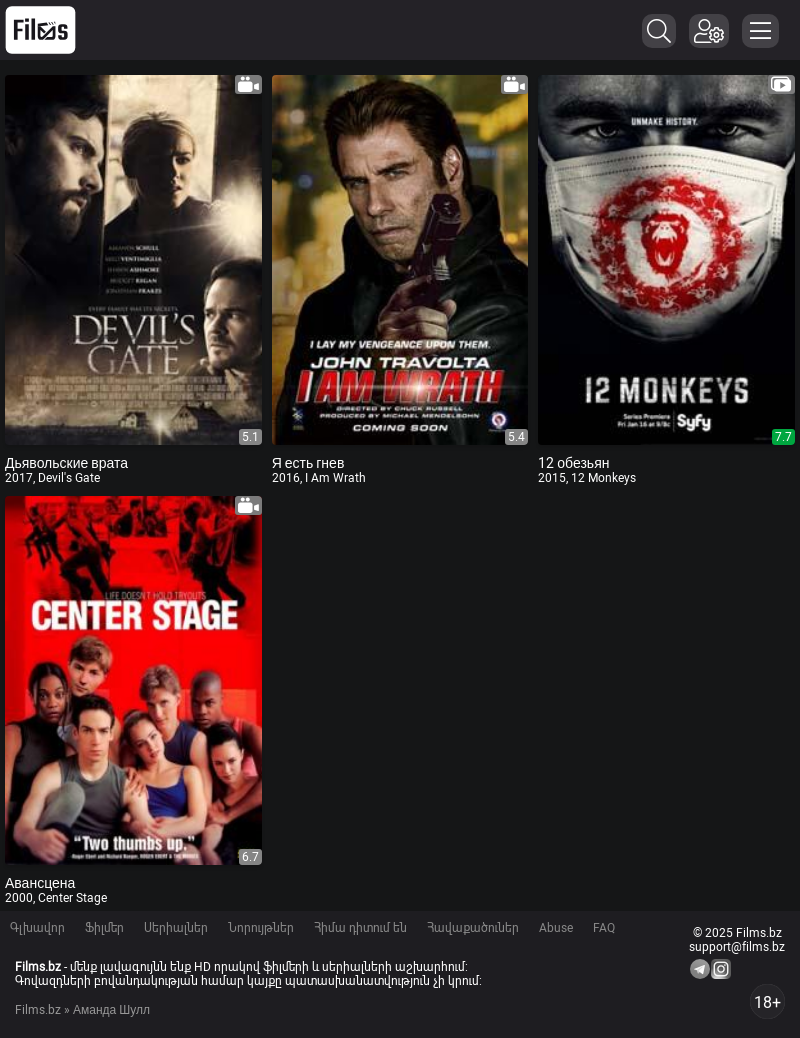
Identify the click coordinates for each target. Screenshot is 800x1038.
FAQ (604, 928)
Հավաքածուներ (473, 928)
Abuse (556, 928)
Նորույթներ (261, 928)
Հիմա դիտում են (360, 928)
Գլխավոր (37, 928)
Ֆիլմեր (104, 928)
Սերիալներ (176, 928)
